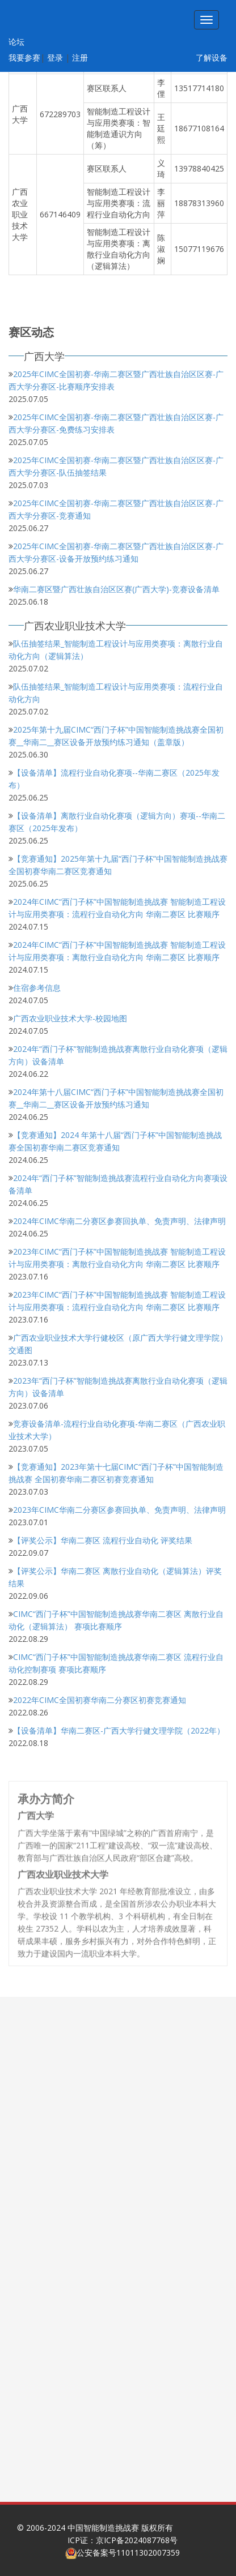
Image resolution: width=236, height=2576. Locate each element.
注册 (80, 57)
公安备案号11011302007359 (128, 2552)
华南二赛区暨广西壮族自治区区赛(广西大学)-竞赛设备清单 (116, 588)
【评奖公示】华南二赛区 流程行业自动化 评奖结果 (102, 1539)
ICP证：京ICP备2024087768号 (123, 2540)
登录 (55, 57)
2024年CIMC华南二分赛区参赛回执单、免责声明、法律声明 (119, 1220)
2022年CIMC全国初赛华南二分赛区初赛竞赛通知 (99, 1699)
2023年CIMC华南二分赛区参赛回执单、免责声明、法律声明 (119, 1509)
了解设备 (211, 57)
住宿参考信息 (37, 987)
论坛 (16, 41)
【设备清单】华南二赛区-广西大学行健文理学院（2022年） (119, 1730)
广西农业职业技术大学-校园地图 (70, 1017)
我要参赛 (24, 57)
